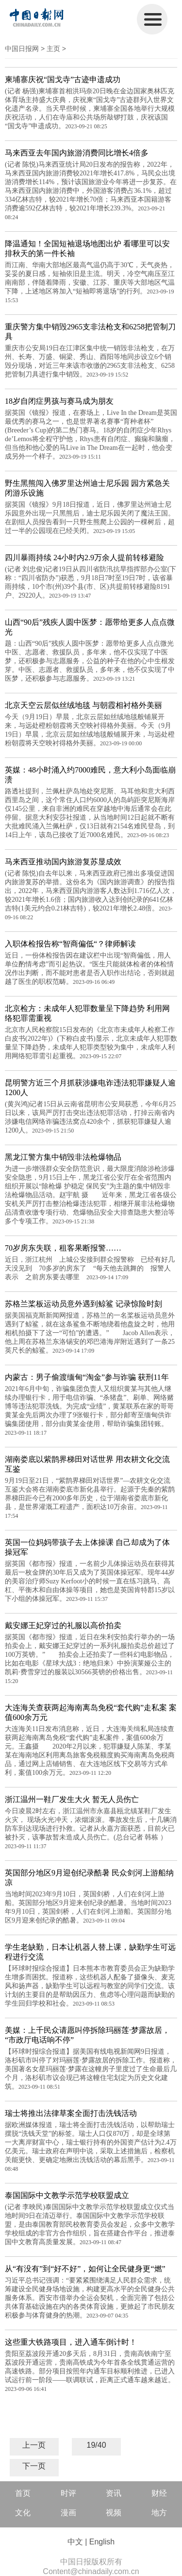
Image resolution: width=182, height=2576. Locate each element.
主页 (53, 48)
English (102, 2542)
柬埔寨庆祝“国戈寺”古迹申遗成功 (62, 79)
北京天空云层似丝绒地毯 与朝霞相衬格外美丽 (83, 705)
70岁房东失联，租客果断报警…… (63, 1248)
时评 (68, 2493)
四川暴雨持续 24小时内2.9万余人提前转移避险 (84, 557)
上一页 (34, 2445)
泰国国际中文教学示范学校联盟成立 (67, 2195)
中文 (75, 2542)
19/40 (96, 2445)
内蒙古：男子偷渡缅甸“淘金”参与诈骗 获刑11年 (87, 1377)
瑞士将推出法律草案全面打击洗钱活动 (71, 2113)
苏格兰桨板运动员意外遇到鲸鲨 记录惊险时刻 (83, 1304)
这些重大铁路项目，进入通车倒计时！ (71, 2342)
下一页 (34, 2466)
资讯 (113, 2493)
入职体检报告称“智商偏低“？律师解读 (70, 944)
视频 (113, 2512)
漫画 (68, 2512)
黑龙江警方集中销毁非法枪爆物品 (63, 1157)
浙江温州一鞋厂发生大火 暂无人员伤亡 (72, 1799)
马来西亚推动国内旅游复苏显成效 (63, 862)
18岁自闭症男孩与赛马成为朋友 (59, 401)
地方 (159, 2512)
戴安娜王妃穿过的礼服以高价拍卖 (63, 1625)
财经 (159, 2493)
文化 (23, 2512)
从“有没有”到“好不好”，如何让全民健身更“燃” (85, 2269)
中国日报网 (22, 48)
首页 (23, 2493)
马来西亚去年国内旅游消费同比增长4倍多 (77, 153)
